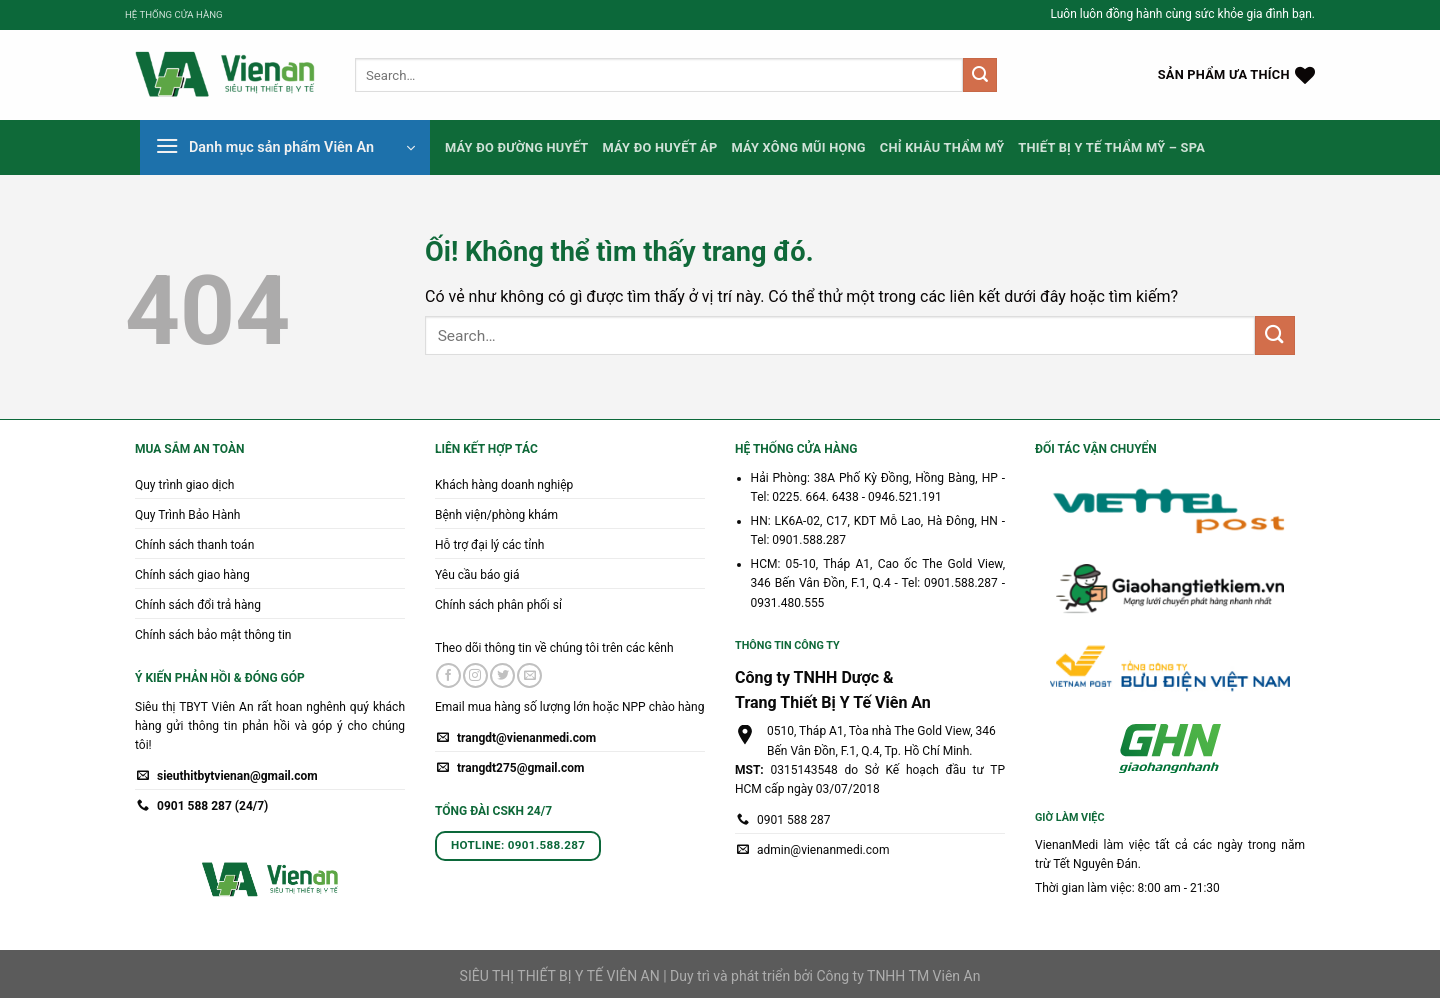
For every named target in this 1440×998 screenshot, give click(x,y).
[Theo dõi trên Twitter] (502, 676)
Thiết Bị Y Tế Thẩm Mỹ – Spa (1111, 147)
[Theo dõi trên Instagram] (475, 676)
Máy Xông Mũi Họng (798, 147)
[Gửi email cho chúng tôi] (529, 676)
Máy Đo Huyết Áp (660, 147)
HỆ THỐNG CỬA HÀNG (174, 14)
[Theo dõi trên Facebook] (448, 676)
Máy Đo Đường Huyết (517, 147)
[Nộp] (980, 75)
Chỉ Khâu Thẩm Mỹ (942, 147)
